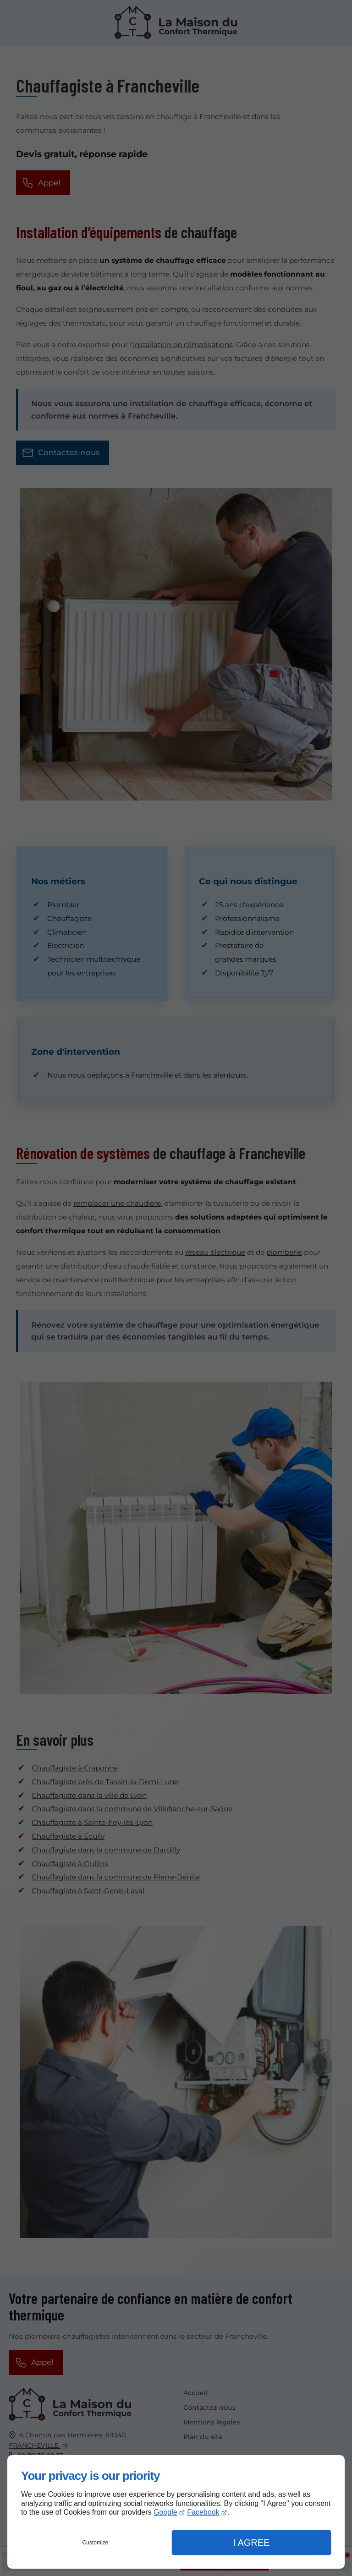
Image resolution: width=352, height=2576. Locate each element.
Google (165, 2512)
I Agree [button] (251, 2543)
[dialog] (176, 2512)
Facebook (203, 2512)
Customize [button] (95, 2542)
